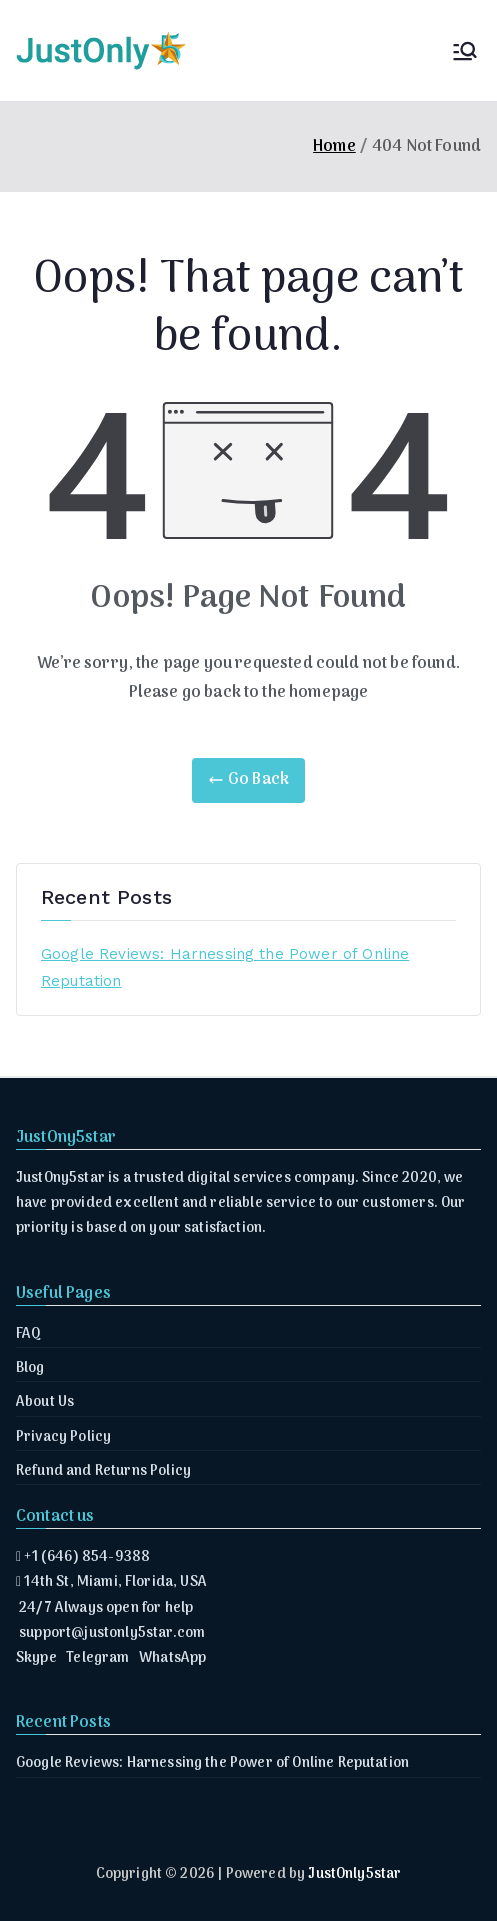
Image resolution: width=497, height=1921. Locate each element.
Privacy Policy (63, 1437)
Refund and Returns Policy (103, 1471)
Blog (30, 1368)
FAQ (28, 1334)
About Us (45, 1402)
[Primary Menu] (465, 51)
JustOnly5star (354, 1874)
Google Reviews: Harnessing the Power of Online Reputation (225, 967)
